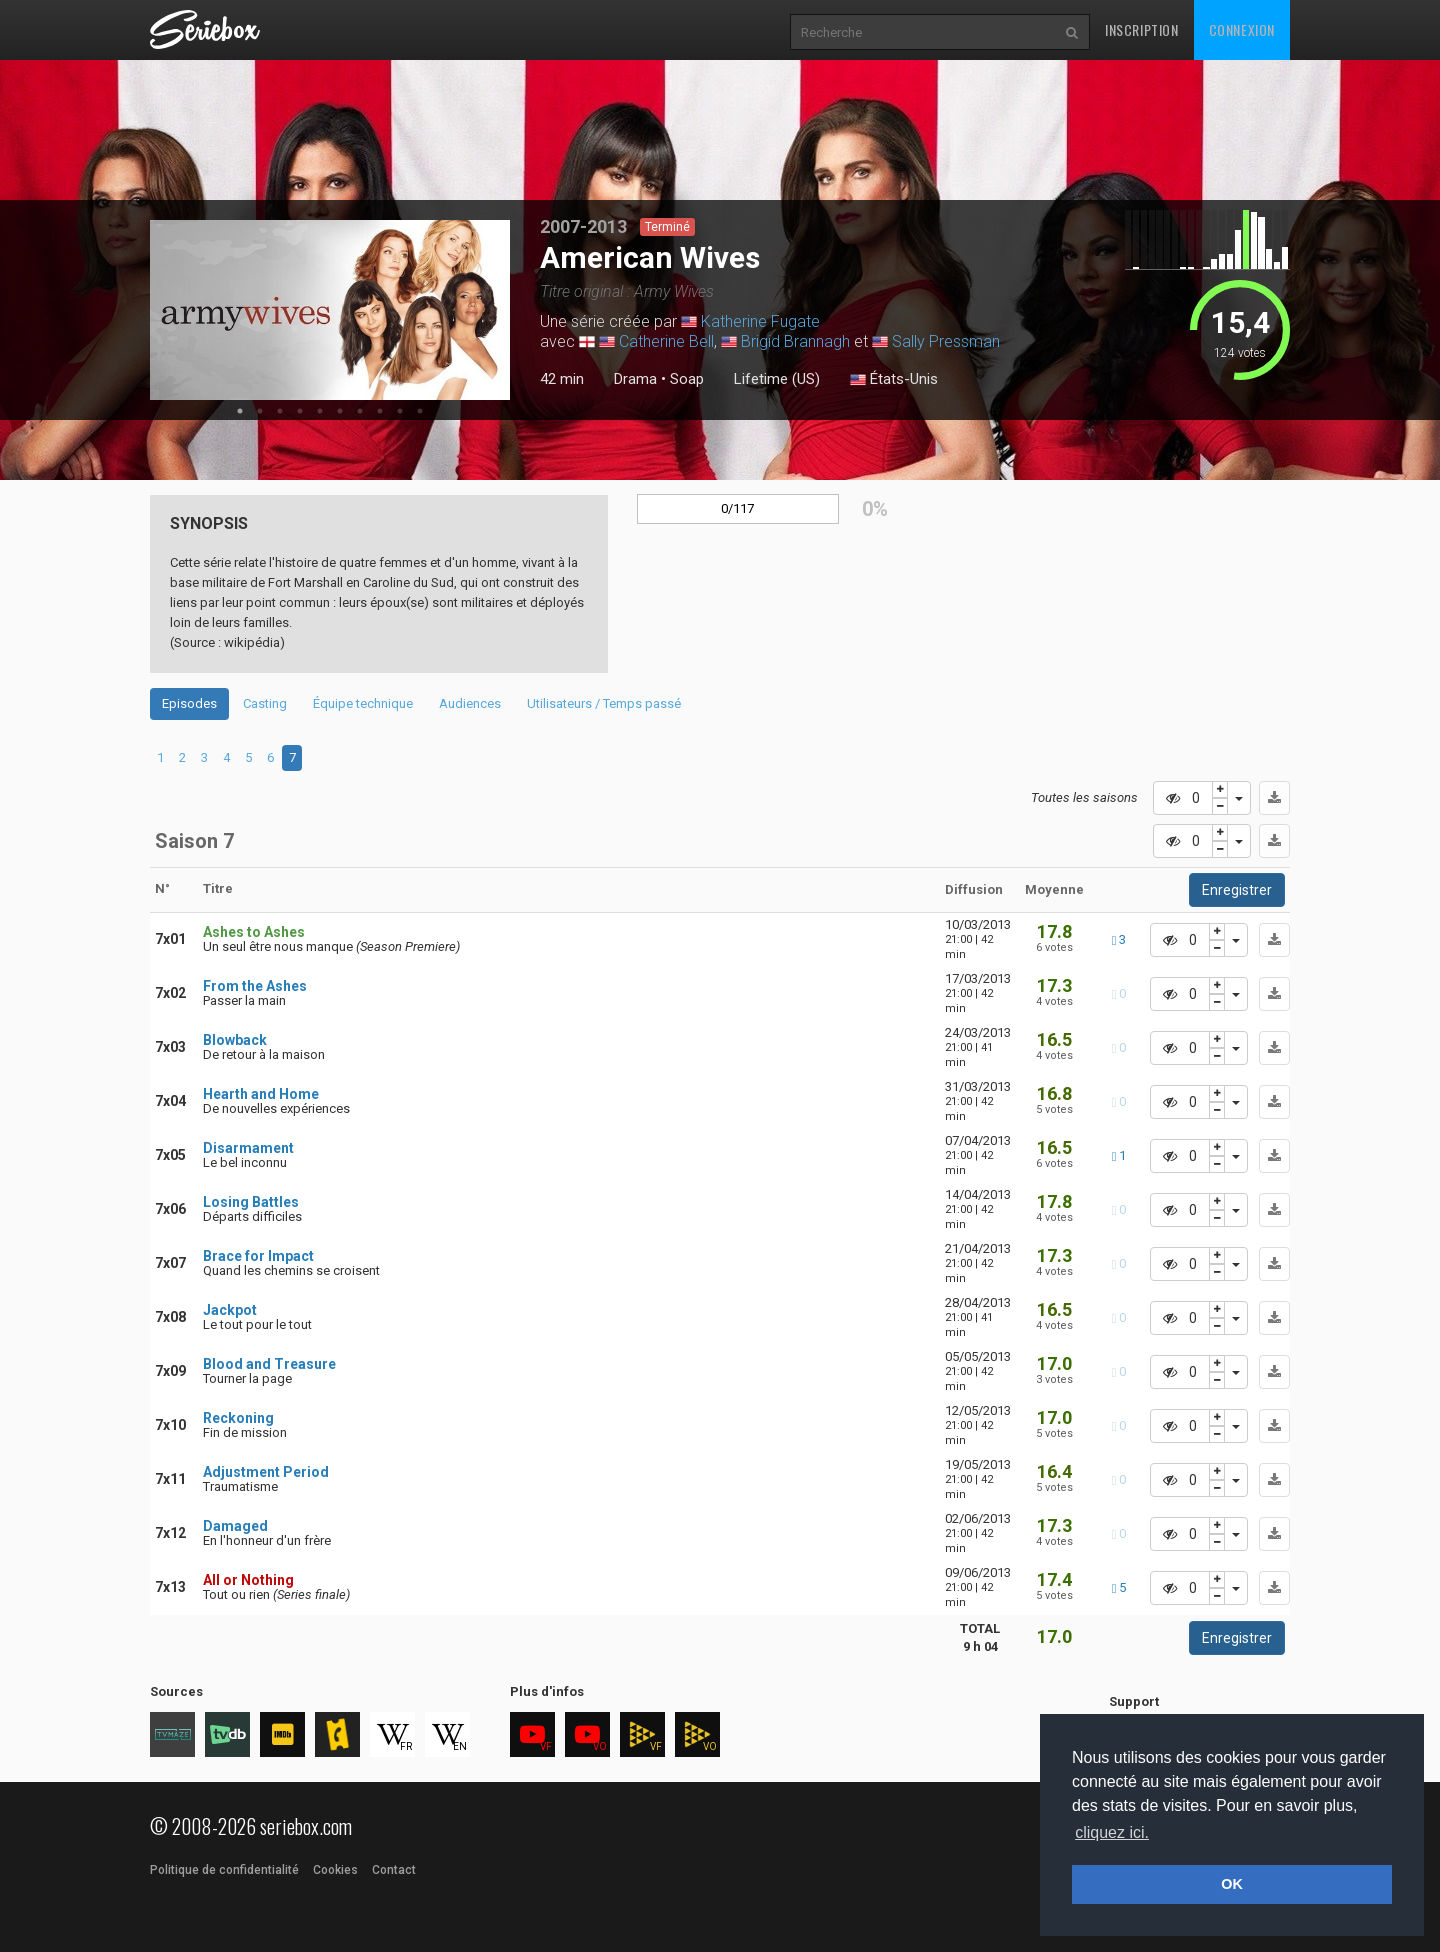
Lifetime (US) (777, 379)
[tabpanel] (330, 310)
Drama (635, 379)
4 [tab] (300, 411)
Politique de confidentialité (224, 1870)
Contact (394, 1870)
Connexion (1242, 29)
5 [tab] (320, 411)
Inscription (1142, 29)
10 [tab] (420, 411)
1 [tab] (240, 411)
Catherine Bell (666, 341)
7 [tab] (360, 411)
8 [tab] (380, 411)
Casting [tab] (265, 703)
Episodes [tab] (189, 703)
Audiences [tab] (470, 703)
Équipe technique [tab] (363, 703)
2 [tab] (260, 411)
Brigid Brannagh (795, 341)
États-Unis (894, 380)
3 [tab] (280, 411)
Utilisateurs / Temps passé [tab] (604, 703)
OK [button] (1232, 1884)
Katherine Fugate (760, 321)
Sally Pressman (946, 341)
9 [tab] (400, 411)
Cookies (335, 1870)
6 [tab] (340, 411)
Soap (687, 379)
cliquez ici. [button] (1112, 1832)
